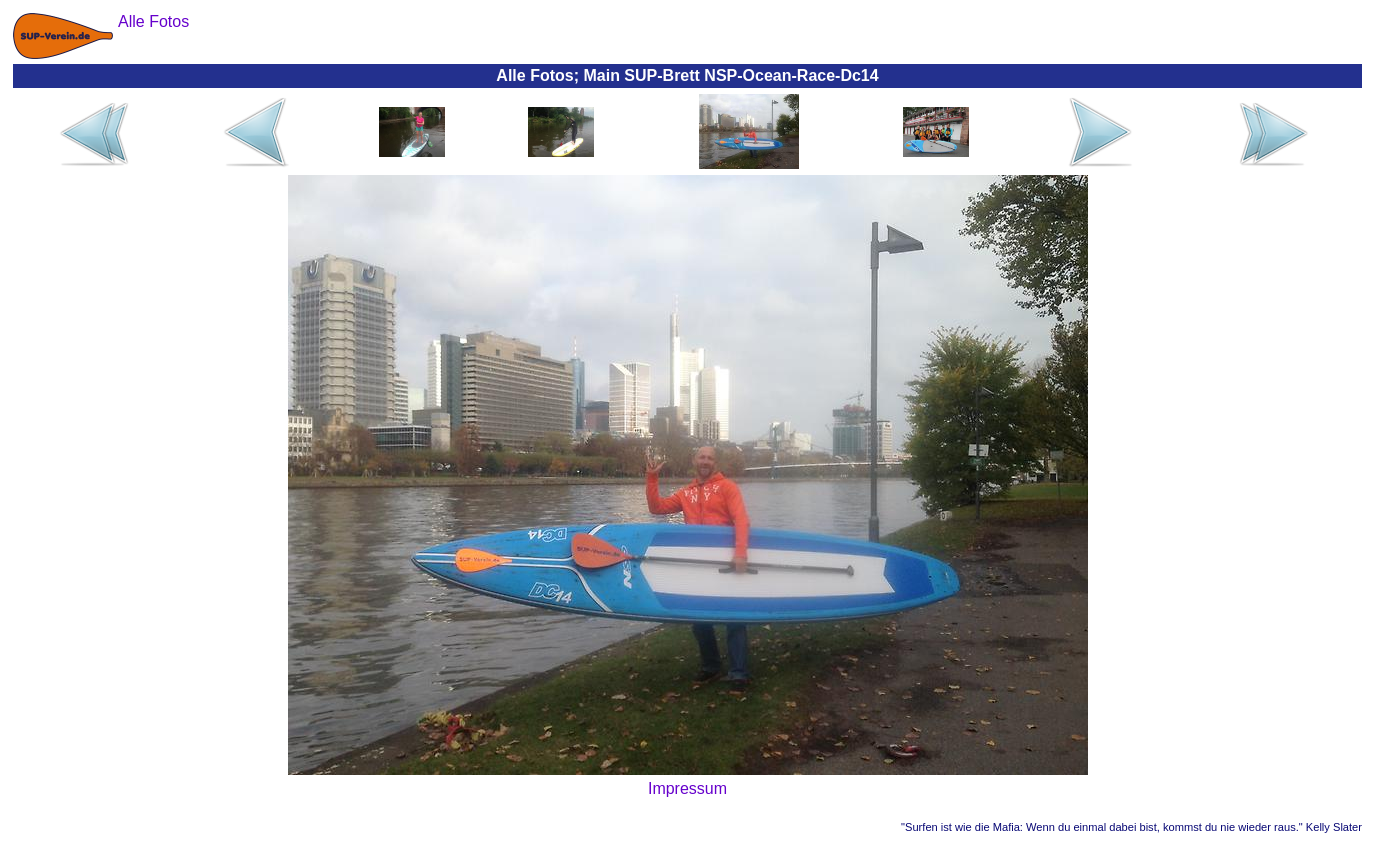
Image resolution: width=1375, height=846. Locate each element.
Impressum (687, 788)
